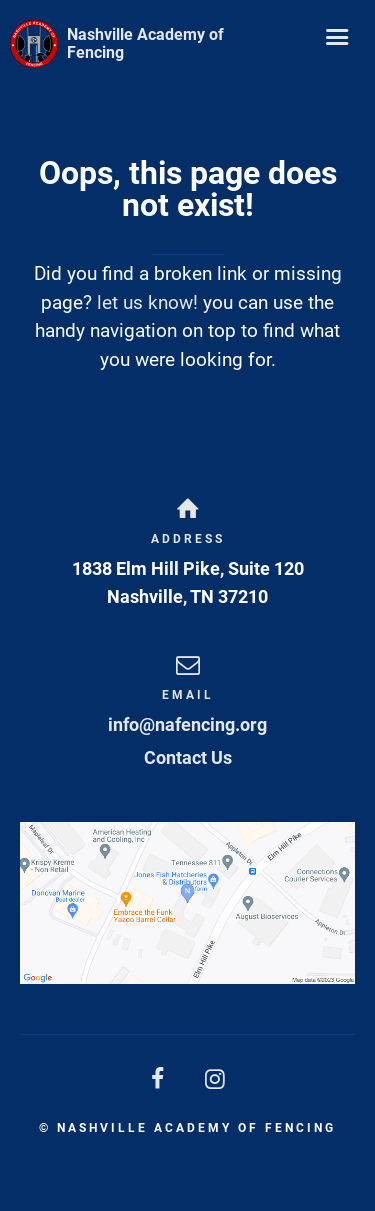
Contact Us (188, 757)
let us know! (147, 302)
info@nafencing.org (187, 724)
